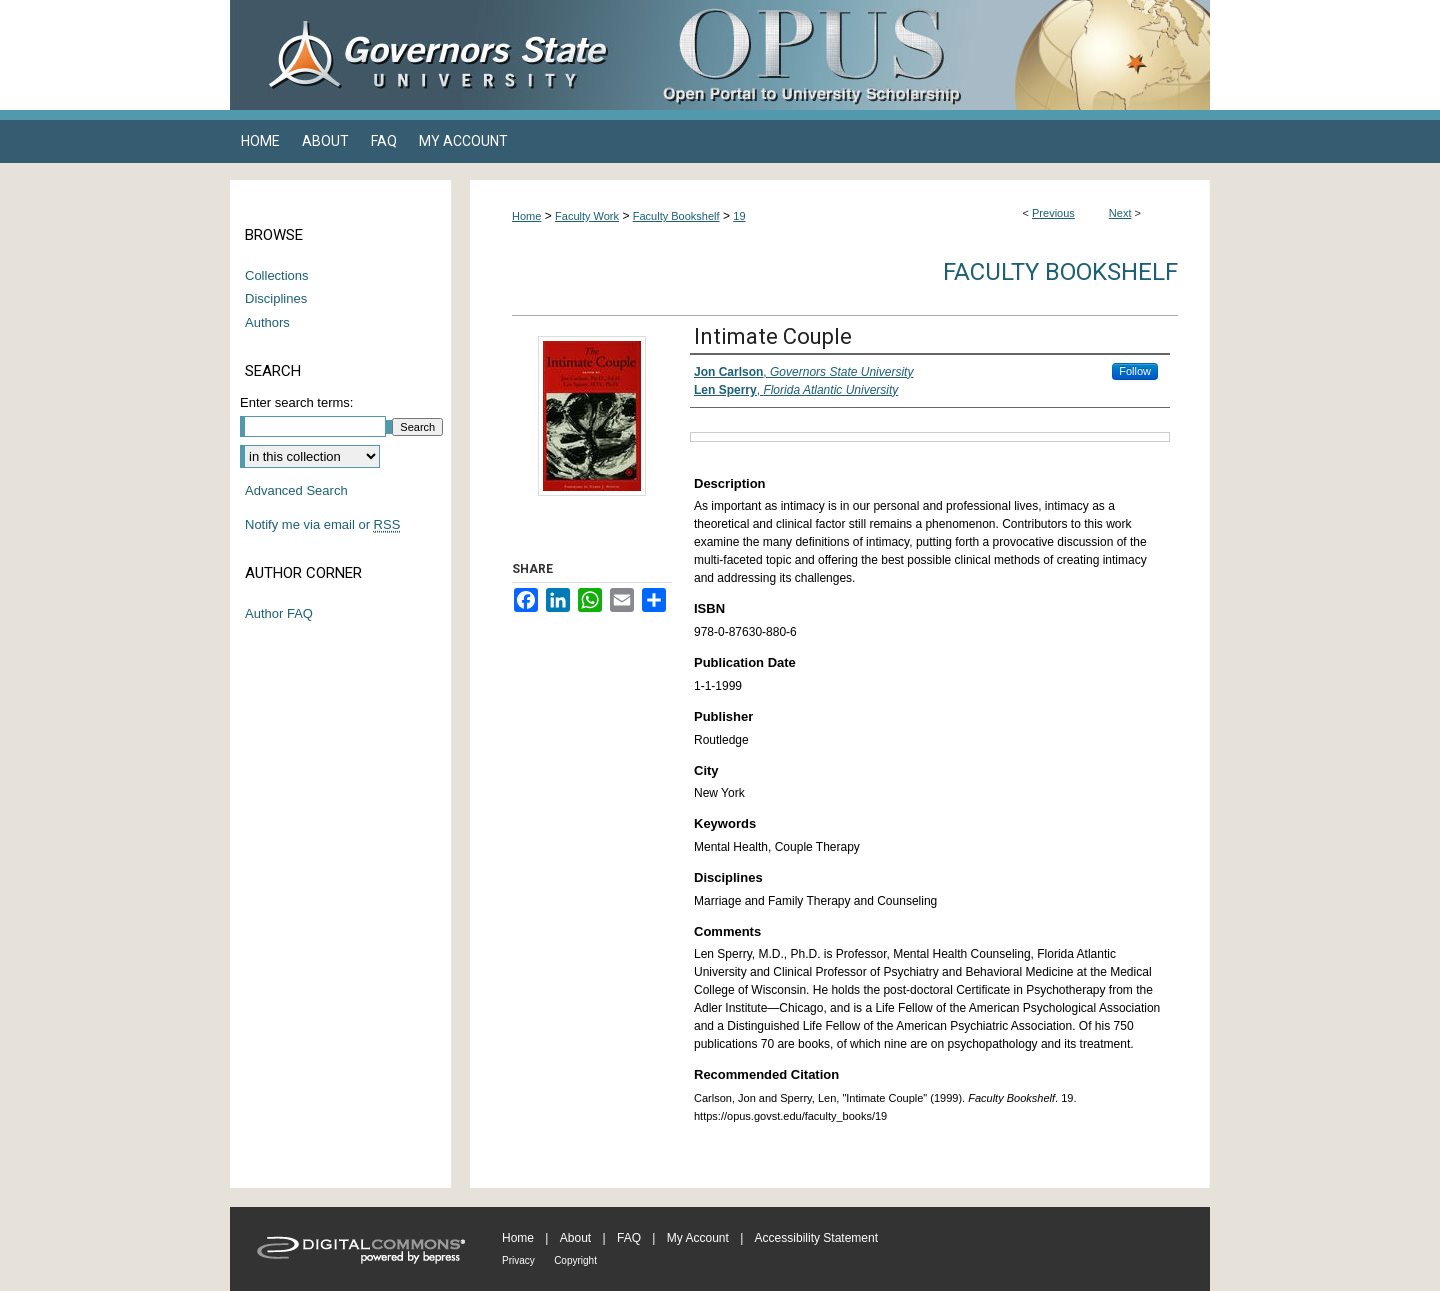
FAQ (629, 1238)
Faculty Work (587, 216)
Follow (1135, 371)
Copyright (575, 1260)
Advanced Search (296, 490)
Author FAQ (279, 613)
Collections (277, 275)
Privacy (518, 1260)
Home (526, 216)
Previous (1053, 213)
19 (739, 216)
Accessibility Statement (816, 1238)
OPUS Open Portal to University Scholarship (920, 55)
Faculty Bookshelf (676, 216)
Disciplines (276, 298)
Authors (267, 322)
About (575, 1238)
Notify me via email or (322, 525)
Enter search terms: (296, 402)
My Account (698, 1238)
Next (1120, 213)
